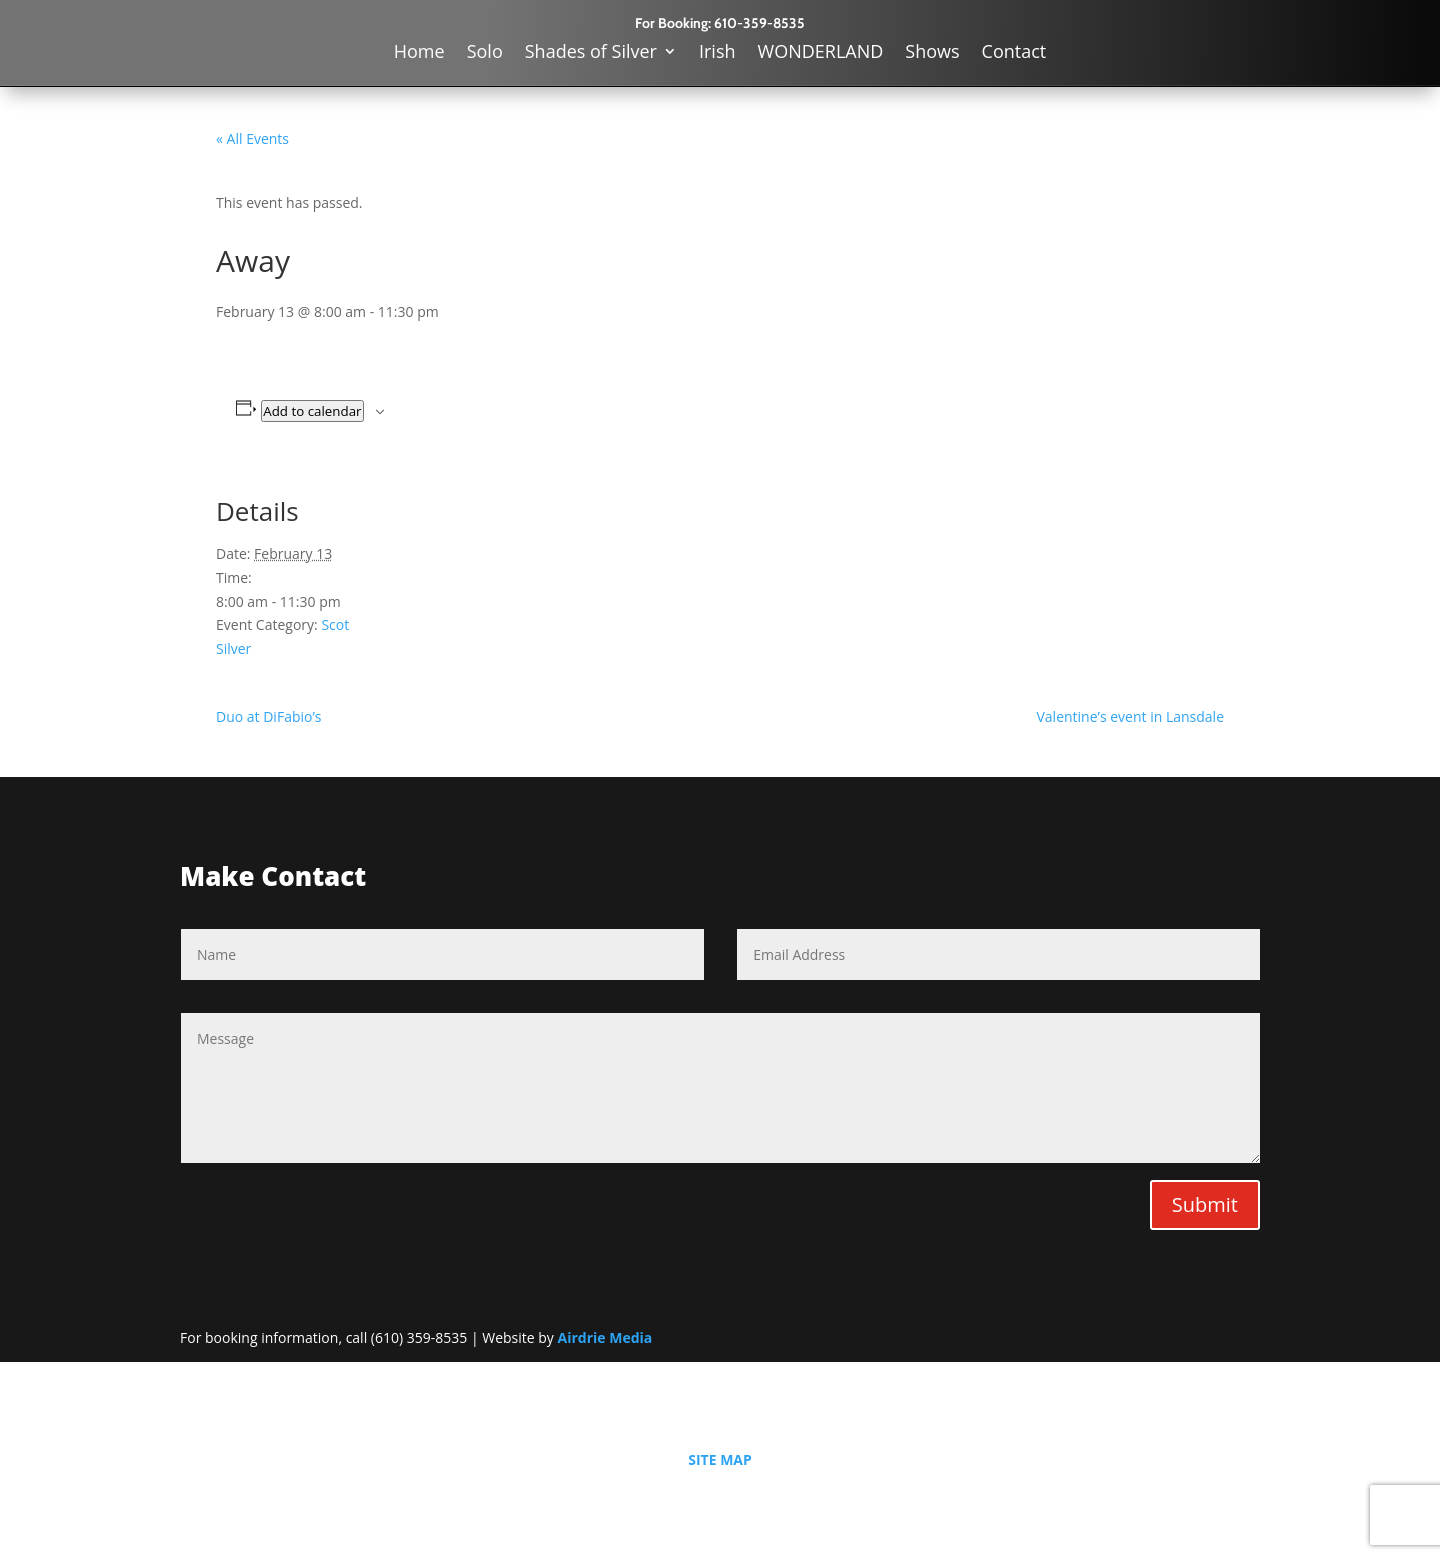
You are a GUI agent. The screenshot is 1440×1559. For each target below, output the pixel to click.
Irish (717, 53)
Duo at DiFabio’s (268, 716)
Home (419, 53)
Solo (485, 53)
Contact (1014, 53)
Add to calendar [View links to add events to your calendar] (312, 411)
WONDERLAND (821, 53)
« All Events (252, 138)
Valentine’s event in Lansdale (1130, 716)
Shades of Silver (591, 53)
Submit (1205, 1204)
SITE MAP (720, 1459)
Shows (932, 53)
